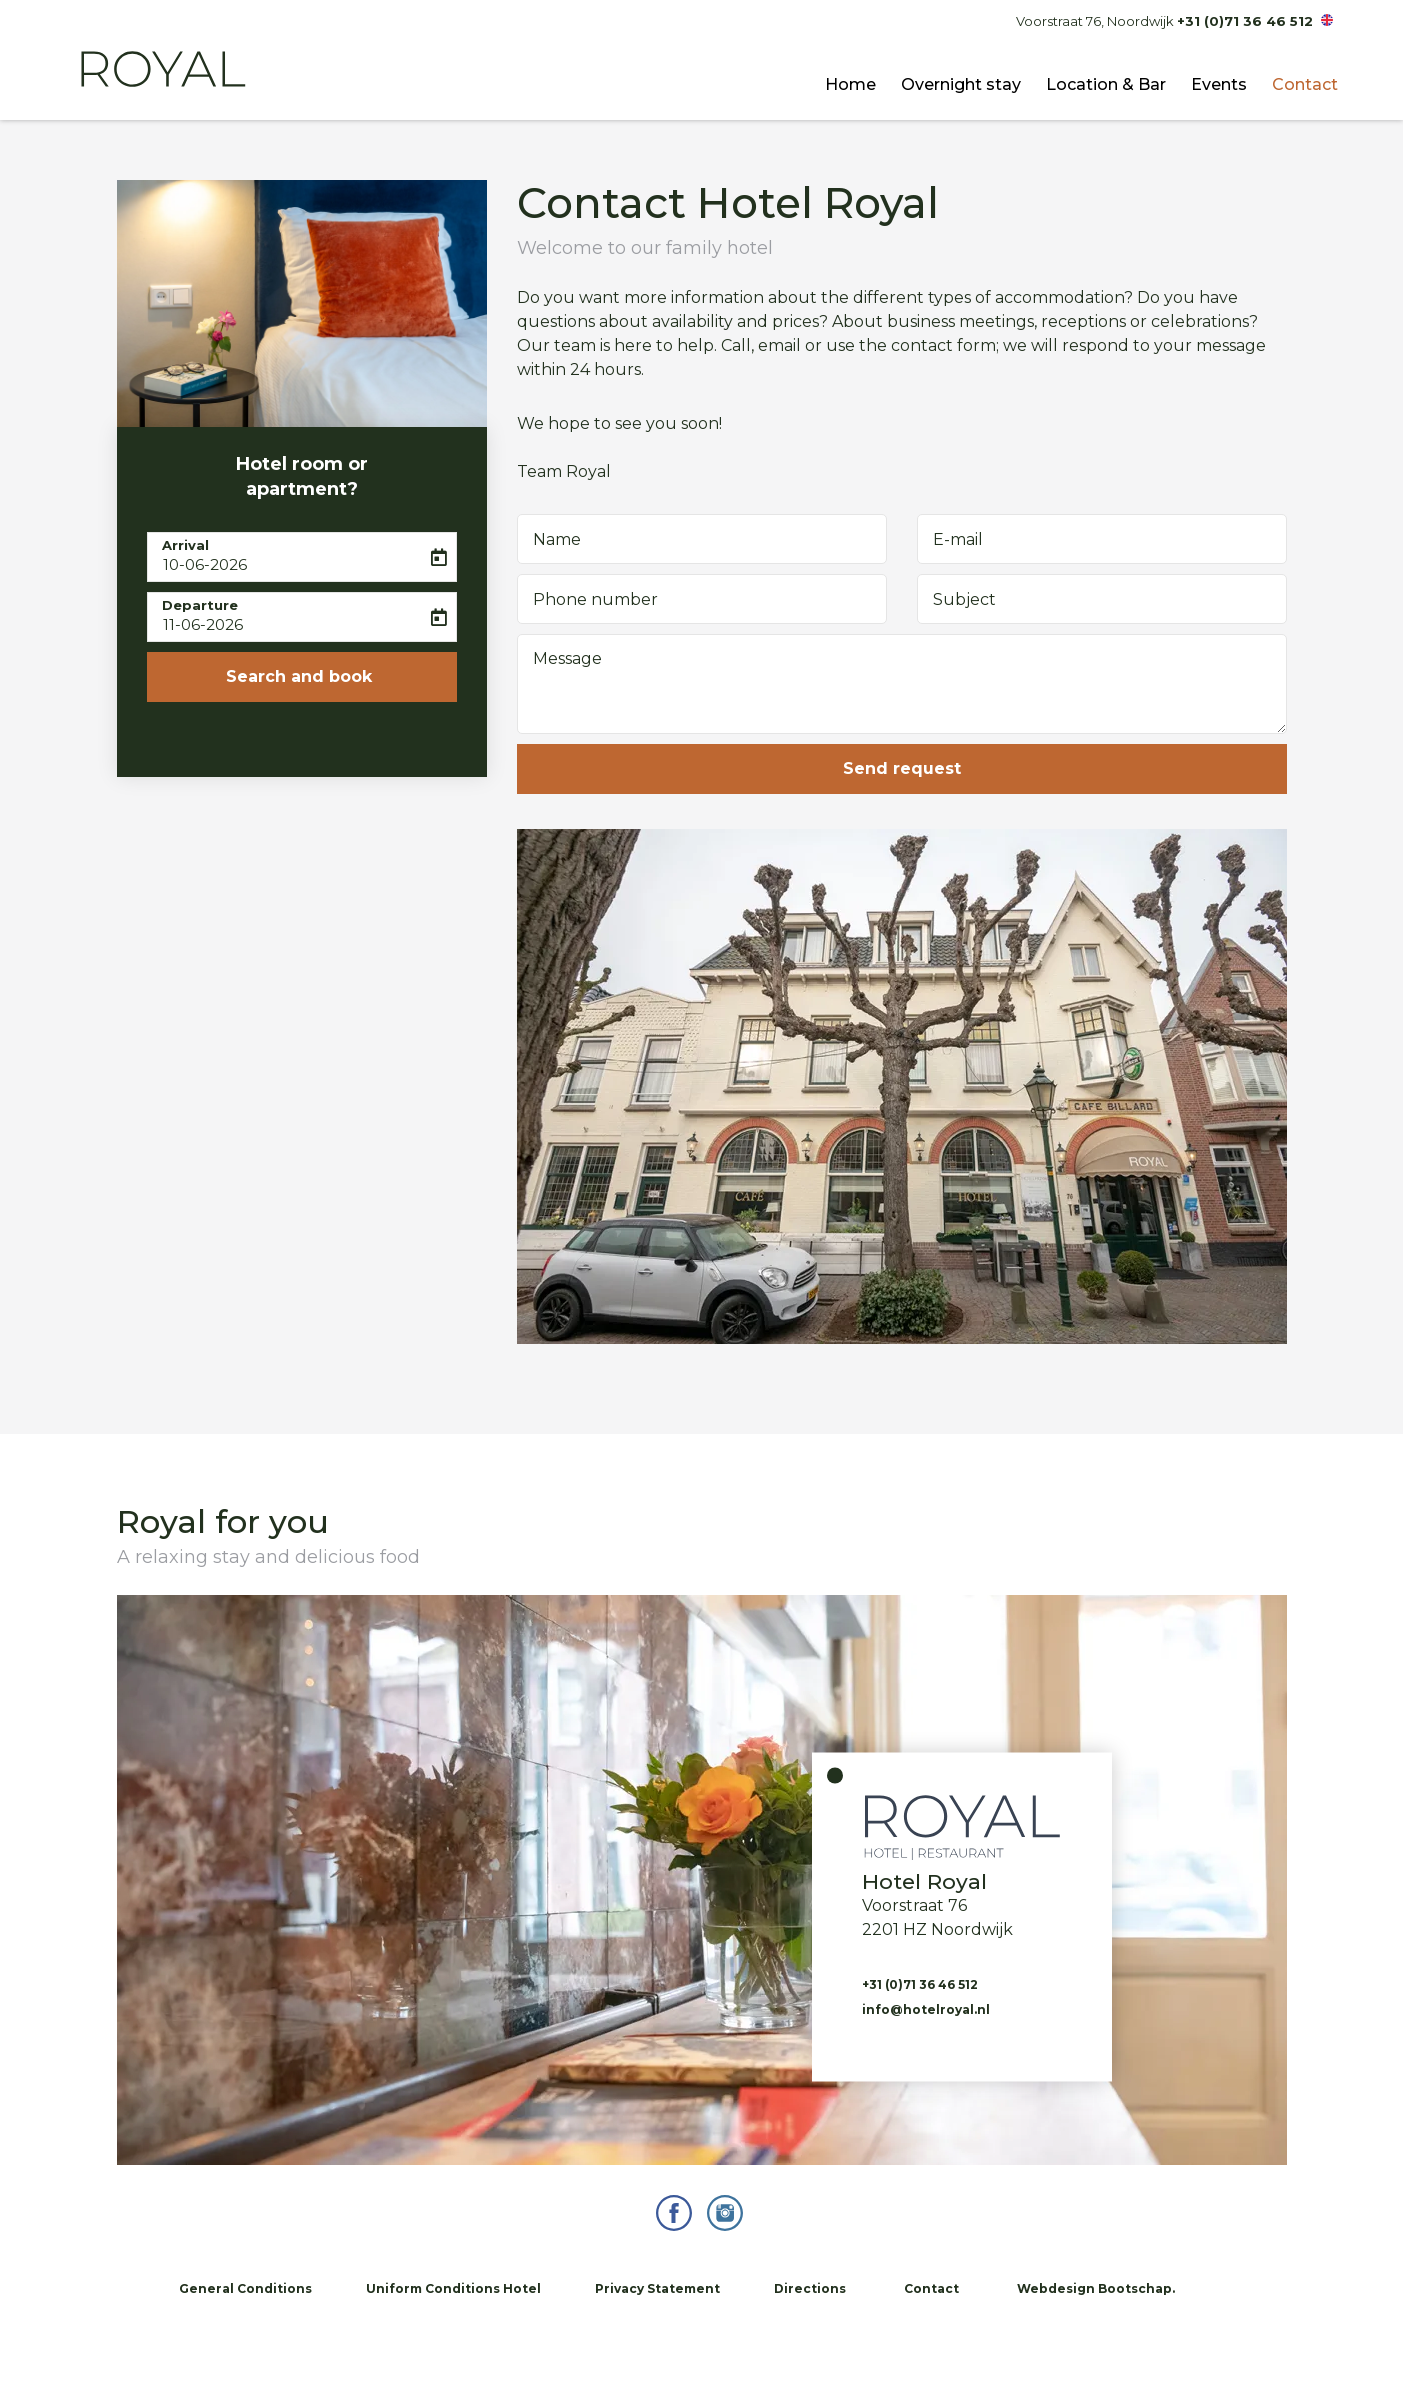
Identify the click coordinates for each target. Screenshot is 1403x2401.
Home (850, 84)
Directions (810, 2288)
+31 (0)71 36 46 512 (1245, 21)
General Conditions (245, 2288)
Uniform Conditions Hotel (453, 2288)
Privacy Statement (657, 2288)
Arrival (185, 545)
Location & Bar (1106, 84)
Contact (1305, 84)
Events (1219, 84)
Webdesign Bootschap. (1096, 2288)
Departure (200, 605)
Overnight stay (961, 84)
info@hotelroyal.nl (926, 2009)
